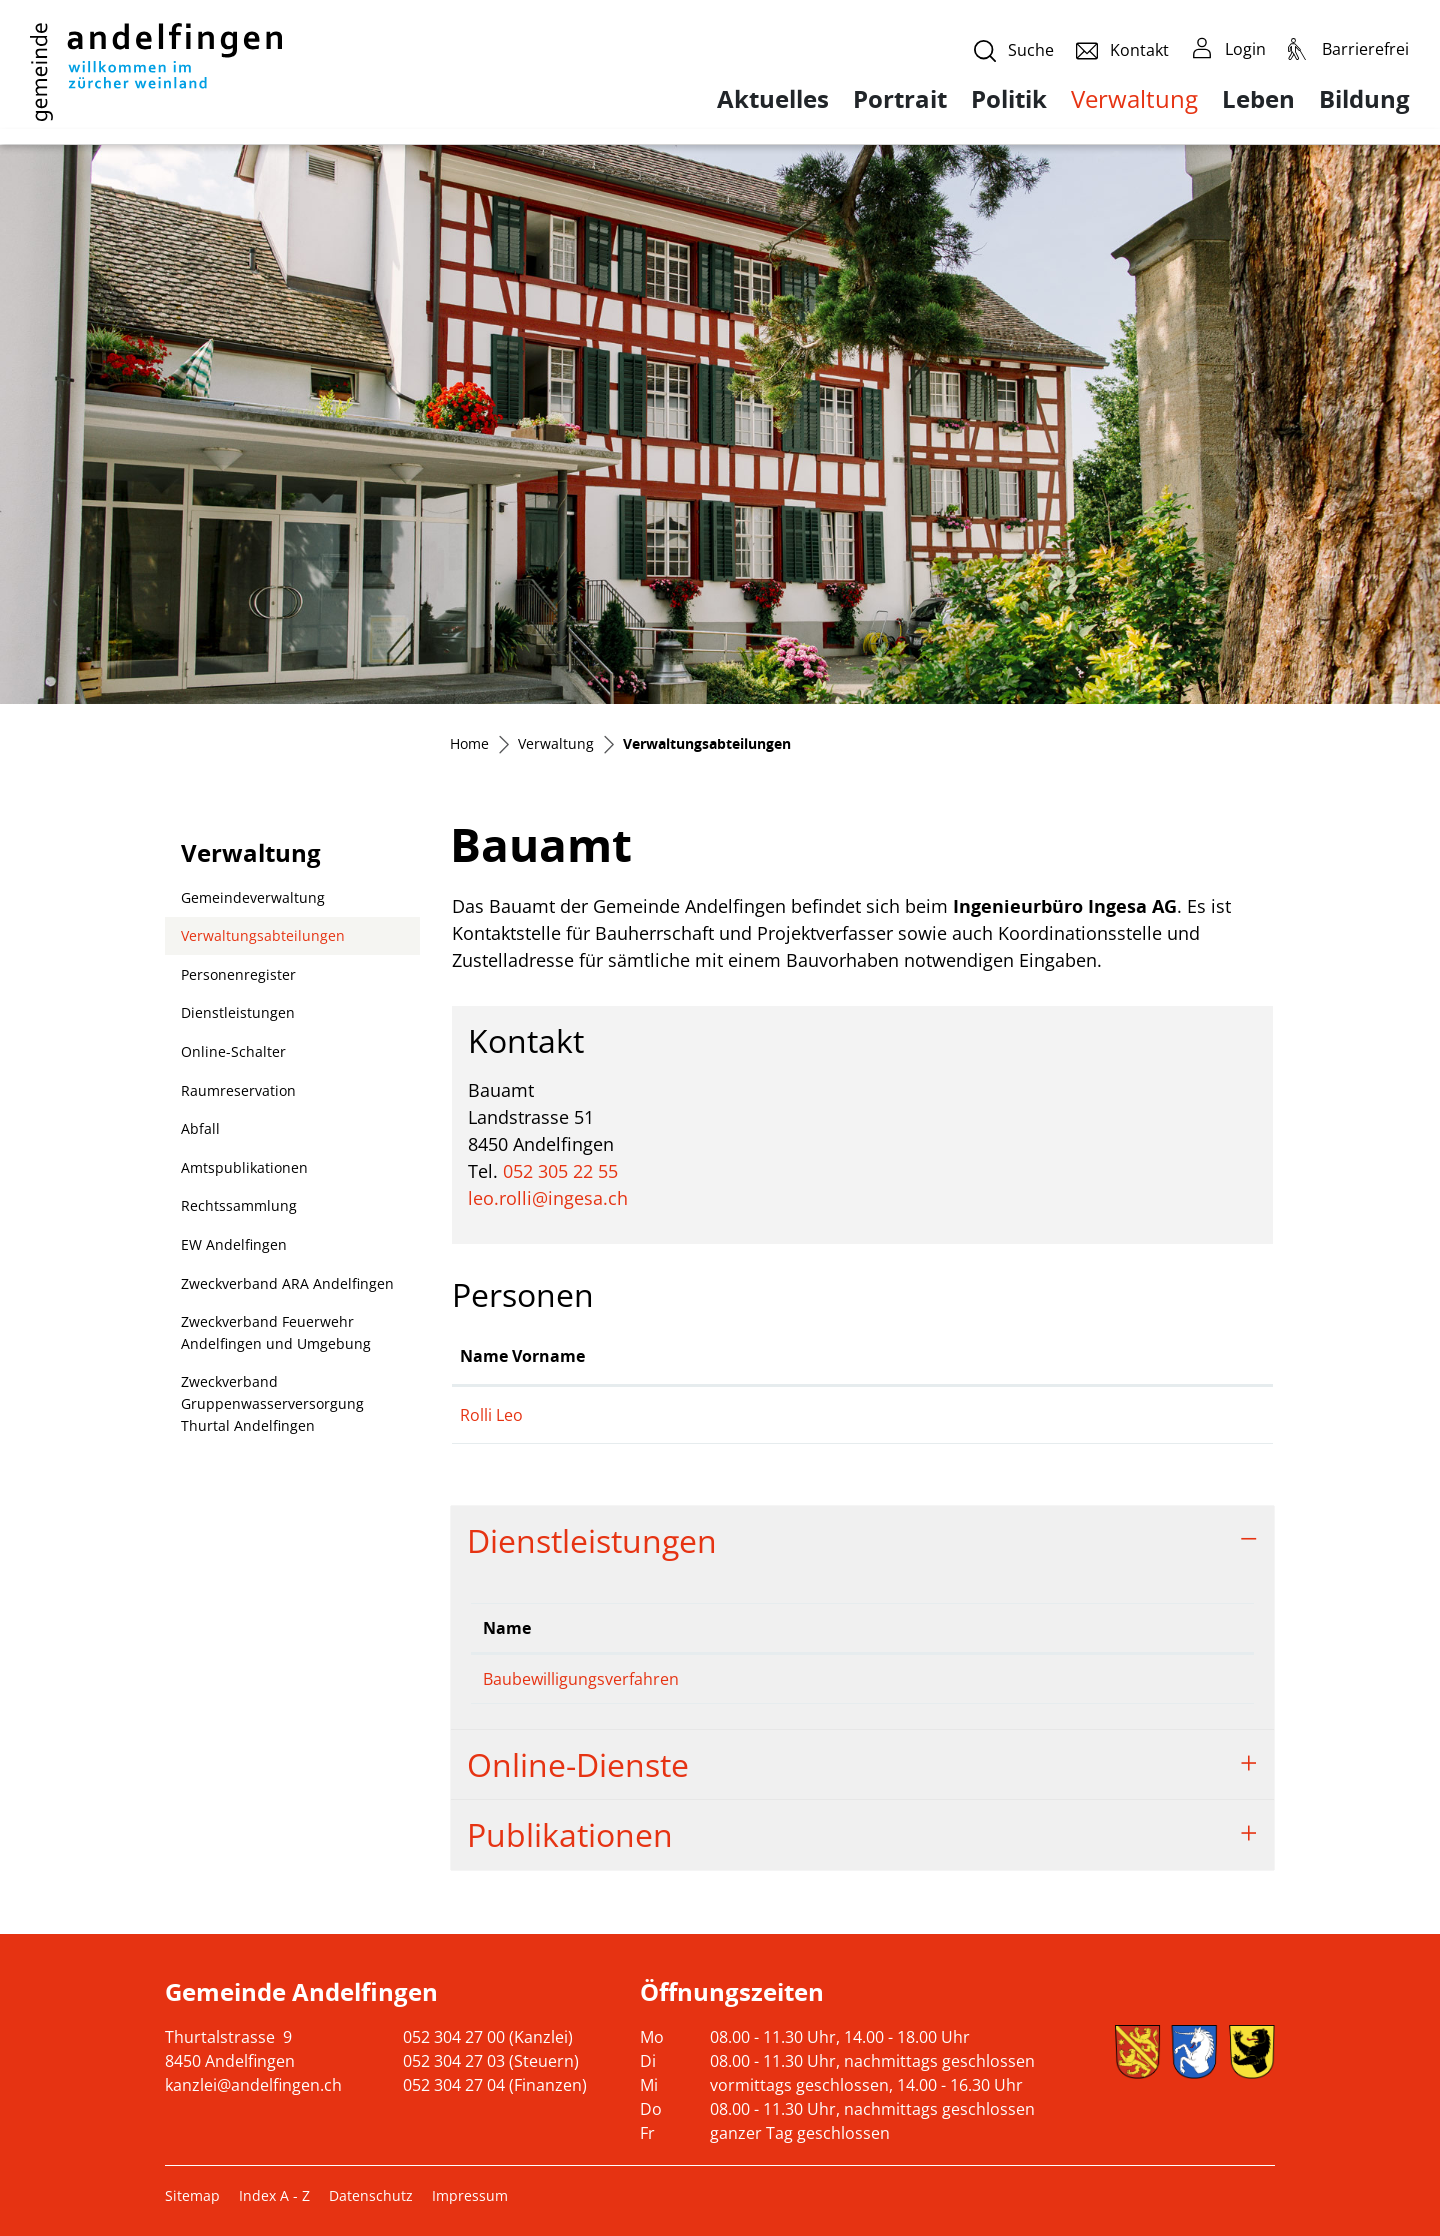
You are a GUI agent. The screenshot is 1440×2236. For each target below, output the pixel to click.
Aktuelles (773, 99)
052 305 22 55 (560, 1171)
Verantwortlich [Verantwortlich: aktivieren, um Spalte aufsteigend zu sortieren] (894, 1628)
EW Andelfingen (234, 1244)
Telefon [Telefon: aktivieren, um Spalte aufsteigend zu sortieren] (1094, 1628)
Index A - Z (274, 2195)
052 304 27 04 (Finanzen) (495, 2085)
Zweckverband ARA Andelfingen (287, 1283)
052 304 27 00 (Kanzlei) (488, 2037)
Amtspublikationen (244, 1167)
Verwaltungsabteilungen (262, 940)
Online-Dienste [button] (578, 1764)
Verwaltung (1134, 98)
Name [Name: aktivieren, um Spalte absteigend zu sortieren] (507, 1628)
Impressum (470, 2195)
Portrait (900, 99)
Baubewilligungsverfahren (581, 1679)
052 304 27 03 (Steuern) (491, 2061)
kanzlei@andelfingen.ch (253, 2085)
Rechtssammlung (239, 1205)
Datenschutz (371, 2195)
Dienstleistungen (238, 1012)
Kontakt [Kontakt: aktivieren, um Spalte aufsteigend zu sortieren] (1061, 1356)
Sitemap (192, 2195)
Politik (1009, 99)
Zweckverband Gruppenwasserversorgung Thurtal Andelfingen (272, 1403)
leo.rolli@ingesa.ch (548, 1198)
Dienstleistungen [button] (592, 1540)
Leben (1258, 99)
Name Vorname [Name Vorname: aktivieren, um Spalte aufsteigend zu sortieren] (522, 1356)
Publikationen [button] (570, 1834)
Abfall (200, 1128)
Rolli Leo (491, 1415)
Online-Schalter (233, 1051)
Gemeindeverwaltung (253, 897)
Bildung (1364, 99)
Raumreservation (238, 1090)
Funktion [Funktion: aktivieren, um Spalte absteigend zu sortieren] (723, 1356)
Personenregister (238, 974)
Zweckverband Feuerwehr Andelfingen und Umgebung (276, 1332)
